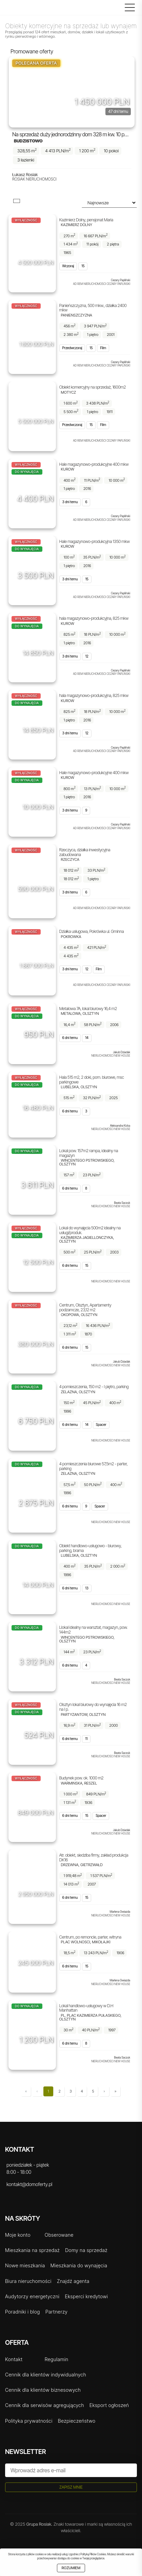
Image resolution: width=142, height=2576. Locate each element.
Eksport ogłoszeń (109, 2405)
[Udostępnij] (127, 95)
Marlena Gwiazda (120, 1911)
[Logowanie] (110, 8)
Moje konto (18, 2235)
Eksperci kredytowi (86, 2296)
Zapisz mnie (71, 2487)
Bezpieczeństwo (77, 2421)
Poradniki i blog (22, 2312)
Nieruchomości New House (110, 1055)
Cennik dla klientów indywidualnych (45, 2374)
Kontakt (14, 2359)
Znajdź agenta (73, 2281)
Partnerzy (56, 2312)
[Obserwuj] (112, 95)
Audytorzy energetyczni (32, 2296)
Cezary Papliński (120, 280)
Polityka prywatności (29, 2421)
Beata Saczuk (122, 1203)
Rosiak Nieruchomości (34, 179)
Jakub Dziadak (121, 1052)
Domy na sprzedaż (86, 2250)
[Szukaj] (117, 8)
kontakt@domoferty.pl (29, 2184)
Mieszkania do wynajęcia (78, 2265)
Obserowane (59, 2235)
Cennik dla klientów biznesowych (43, 2390)
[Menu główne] (128, 7)
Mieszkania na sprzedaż (32, 2250)
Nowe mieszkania (25, 2265)
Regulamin (56, 2359)
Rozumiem (71, 2568)
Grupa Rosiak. (39, 2524)
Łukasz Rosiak (25, 174)
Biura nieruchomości (28, 2281)
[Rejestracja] (104, 8)
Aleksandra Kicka (120, 1125)
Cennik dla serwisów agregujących (44, 2405)
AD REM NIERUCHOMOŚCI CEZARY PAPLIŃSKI (101, 284)
